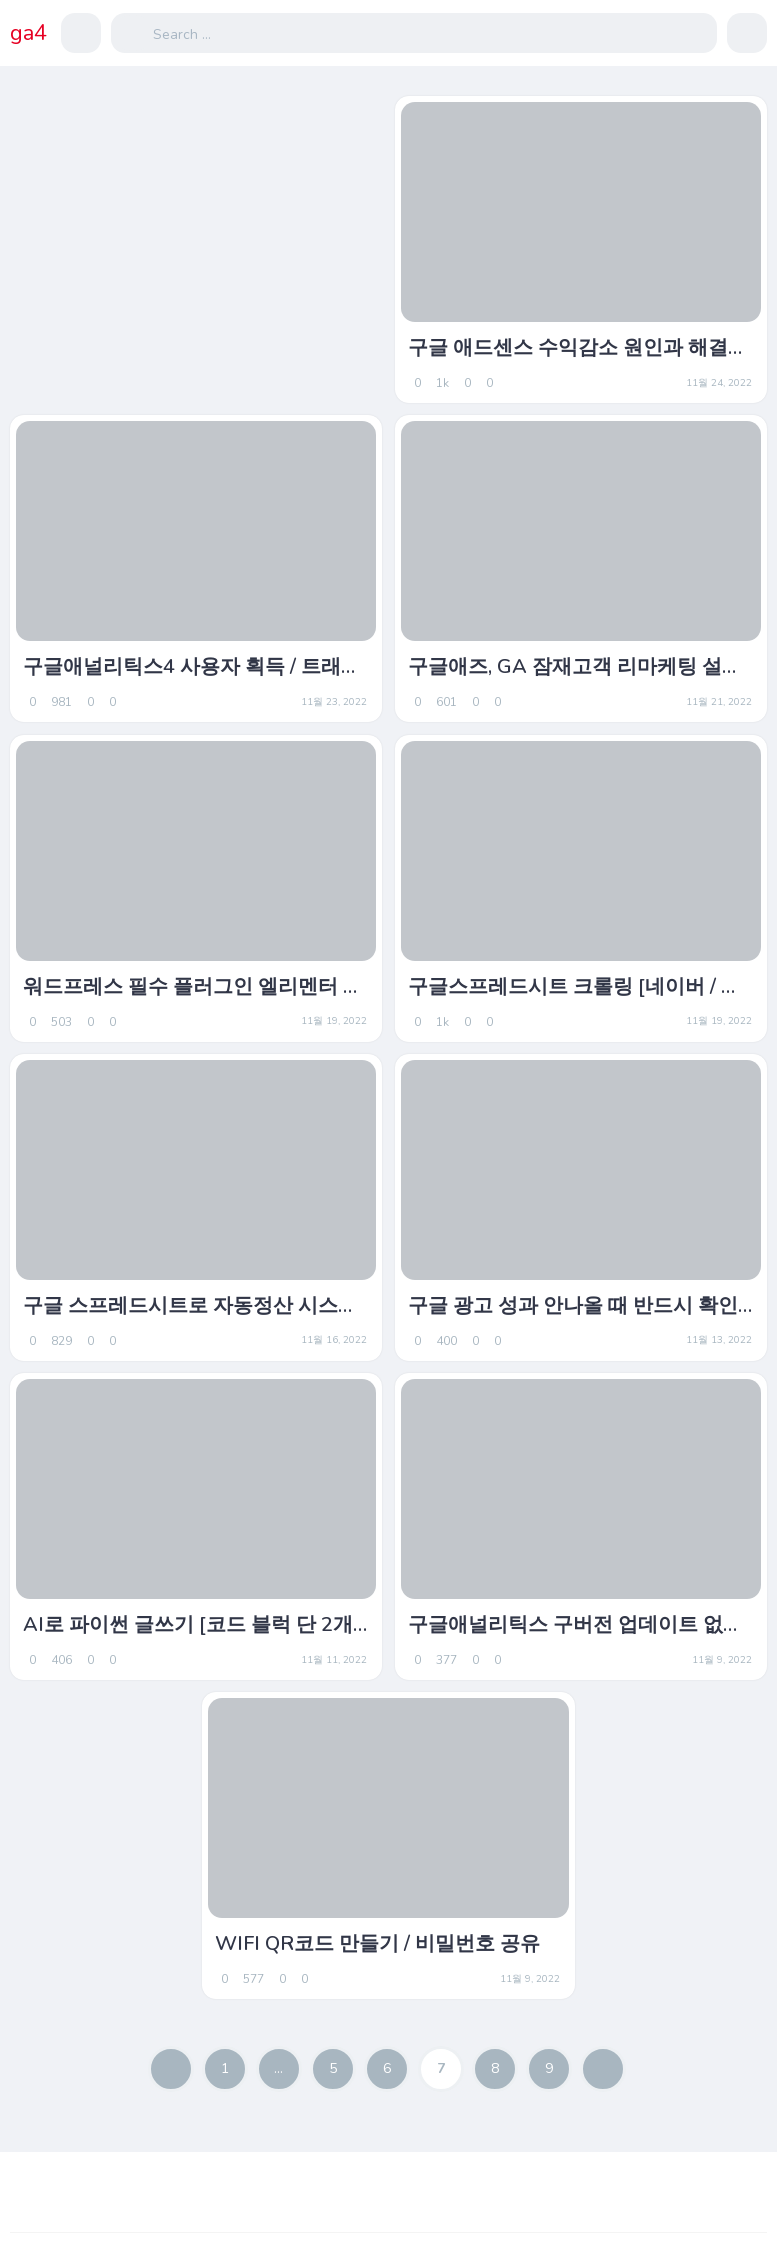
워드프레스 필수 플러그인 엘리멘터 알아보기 (193, 987)
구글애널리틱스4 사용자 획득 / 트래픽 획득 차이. (192, 667)
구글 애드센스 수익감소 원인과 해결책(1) (578, 348)
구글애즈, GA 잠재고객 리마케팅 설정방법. (575, 667)
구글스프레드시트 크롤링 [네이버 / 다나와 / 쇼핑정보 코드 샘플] (574, 987)
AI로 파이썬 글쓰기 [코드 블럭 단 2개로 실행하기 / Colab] (188, 1625)
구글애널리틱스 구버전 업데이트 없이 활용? (575, 1625)
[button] (81, 33)
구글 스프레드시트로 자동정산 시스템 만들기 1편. (190, 1306)
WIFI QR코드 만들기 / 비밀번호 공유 (377, 1944)
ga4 (28, 33)
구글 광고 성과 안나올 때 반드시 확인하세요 (573, 1306)
